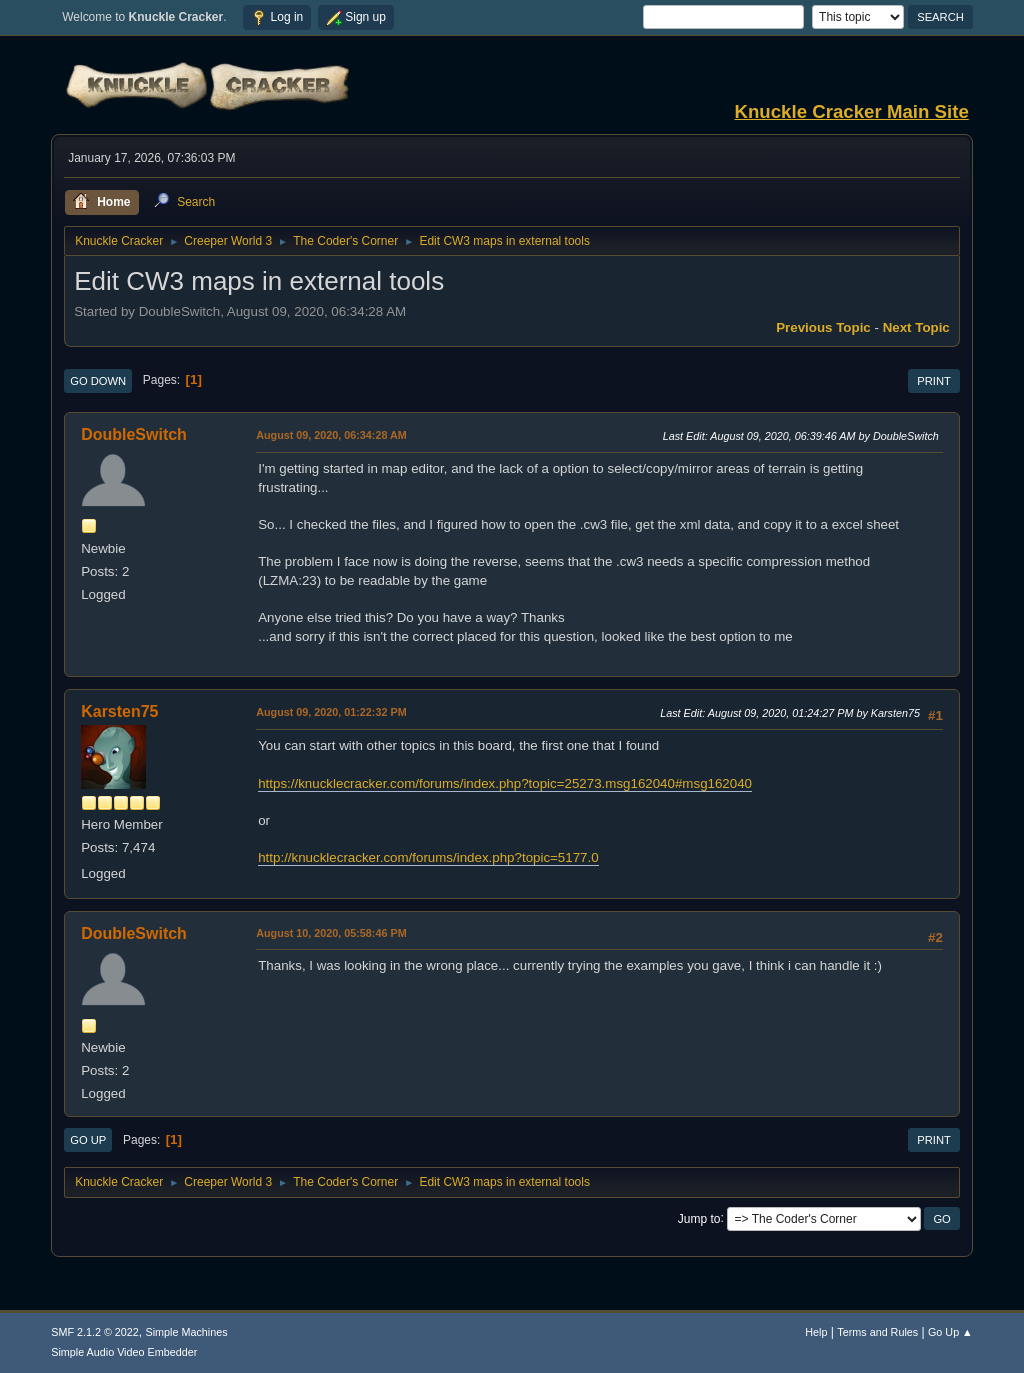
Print (934, 381)
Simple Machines (187, 1332)
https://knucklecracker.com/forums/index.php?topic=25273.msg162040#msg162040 (505, 783)
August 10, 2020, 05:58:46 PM (331, 933)
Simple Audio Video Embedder (124, 1352)
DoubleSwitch (134, 434)
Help (816, 1332)
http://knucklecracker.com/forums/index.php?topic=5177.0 (428, 857)
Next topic (916, 327)
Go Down (98, 381)
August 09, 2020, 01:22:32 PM (331, 712)
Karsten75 (119, 711)
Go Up (88, 1140)
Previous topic (823, 327)
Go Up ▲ (950, 1332)
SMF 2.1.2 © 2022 (95, 1332)
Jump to (699, 1218)
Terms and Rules (877, 1332)
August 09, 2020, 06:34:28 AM (331, 435)
